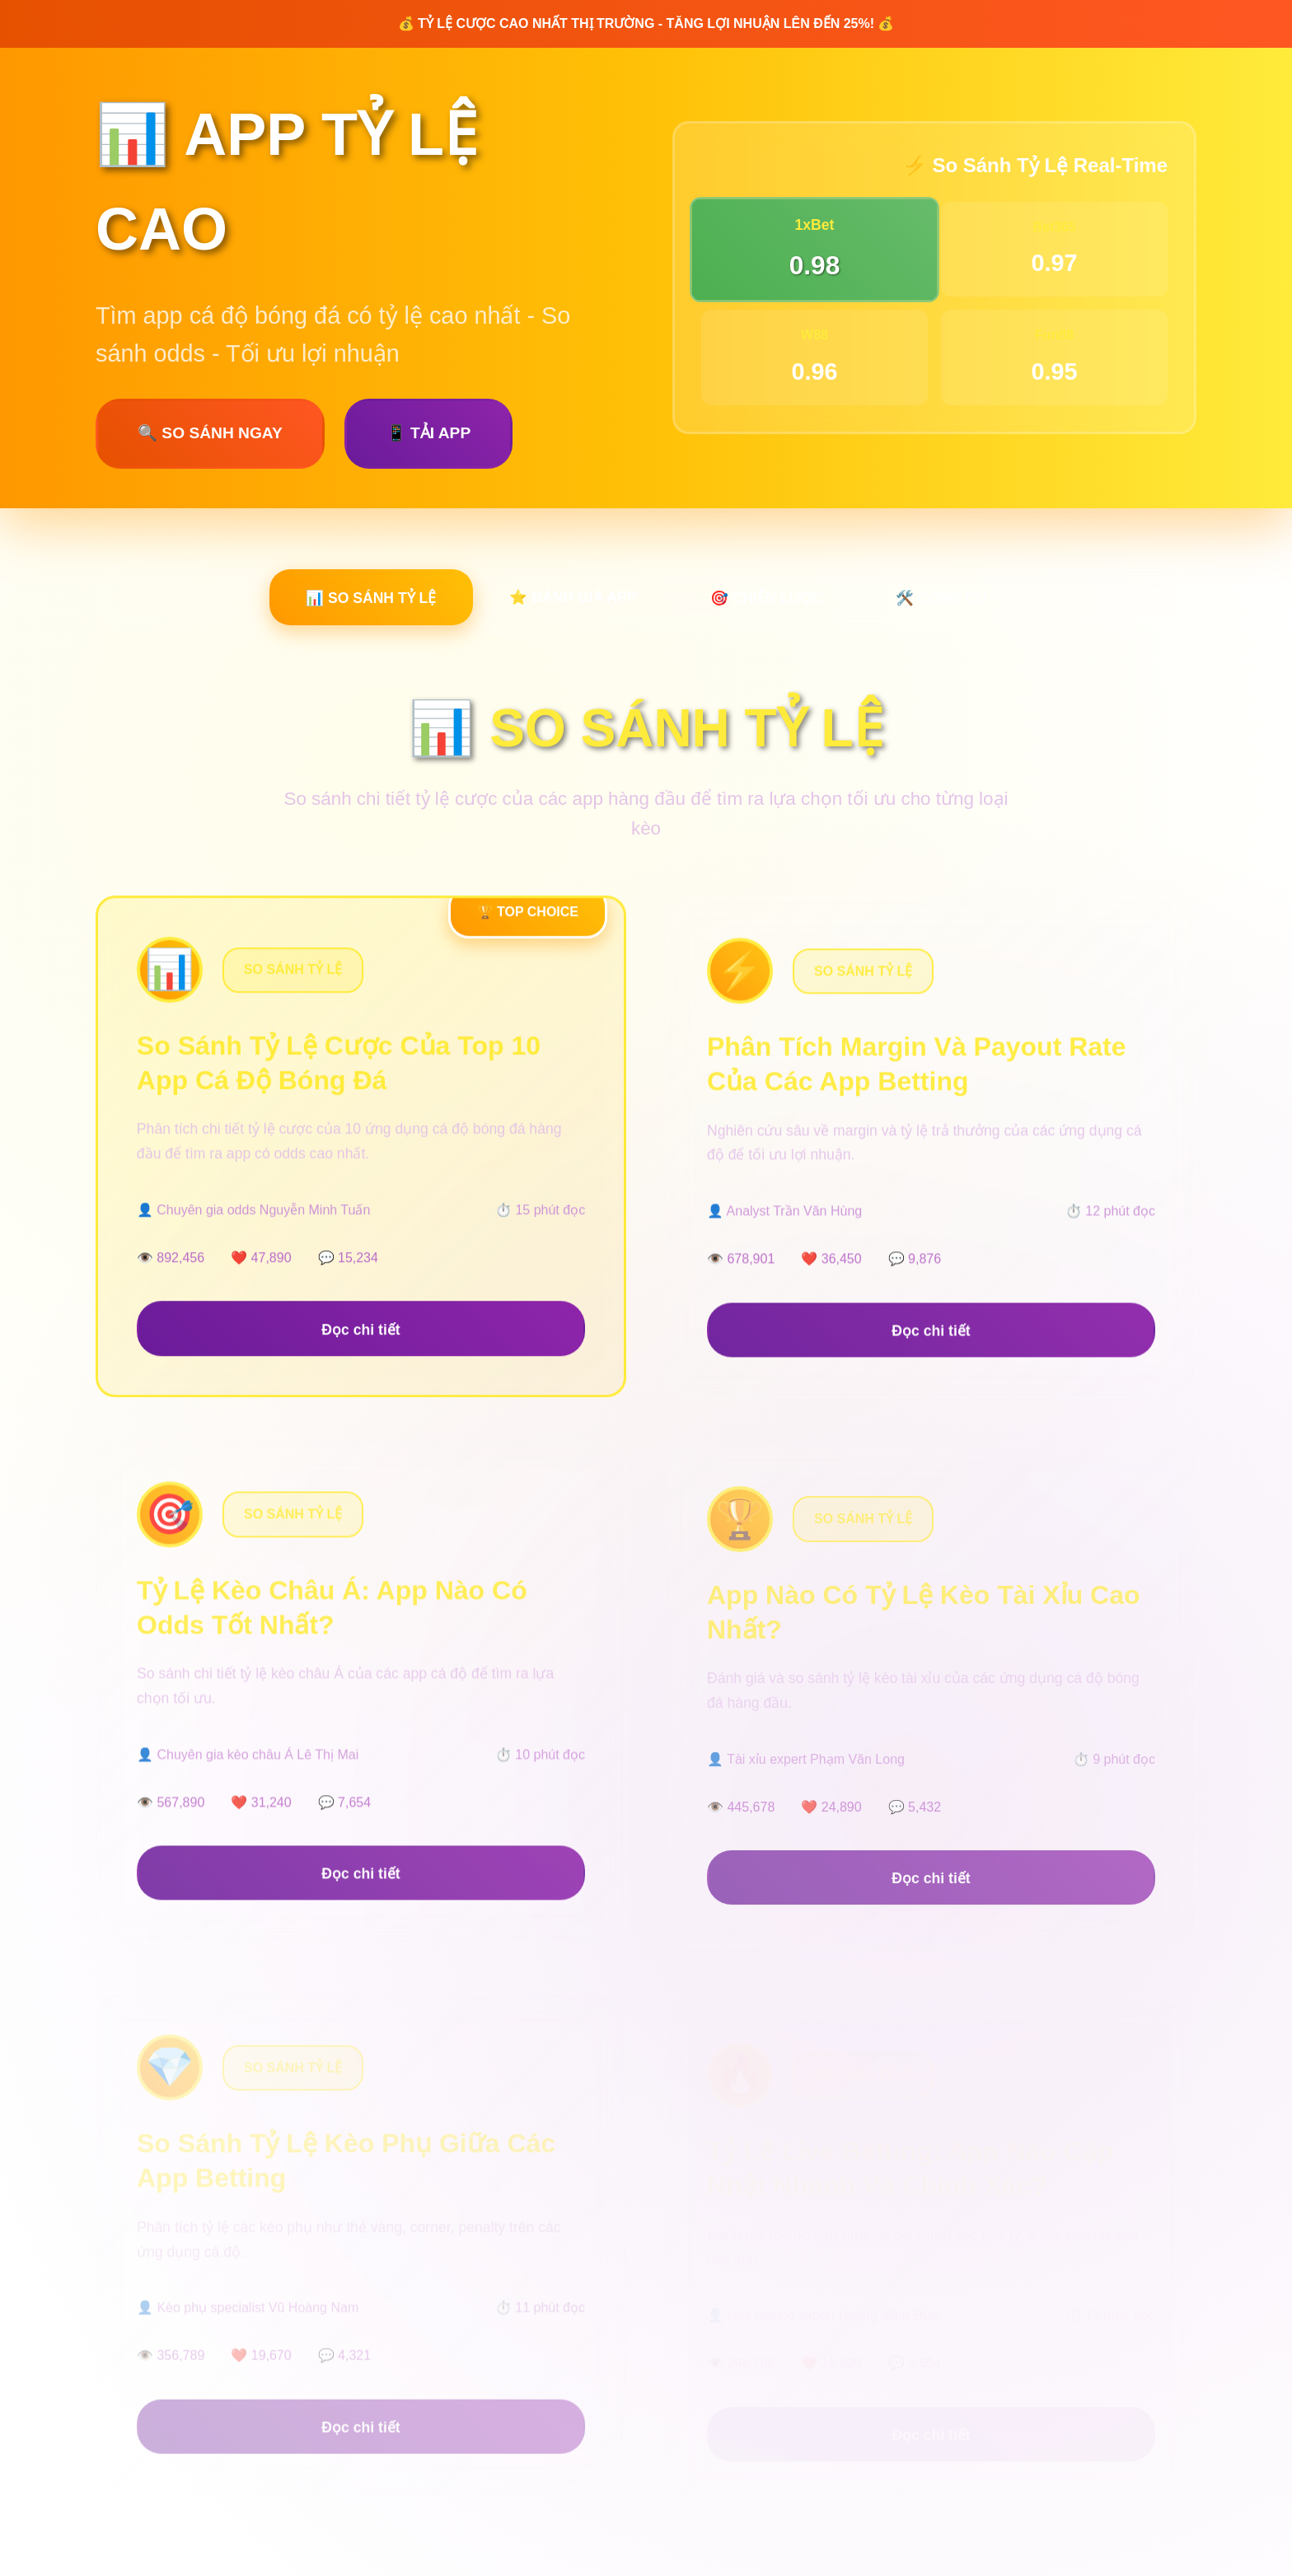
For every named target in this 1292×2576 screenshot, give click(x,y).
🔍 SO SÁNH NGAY (210, 433)
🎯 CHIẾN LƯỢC (769, 599)
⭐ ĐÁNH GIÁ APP (570, 598)
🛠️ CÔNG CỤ (949, 599)
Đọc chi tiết (360, 1345)
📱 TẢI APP (428, 433)
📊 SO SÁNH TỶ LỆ (362, 599)
